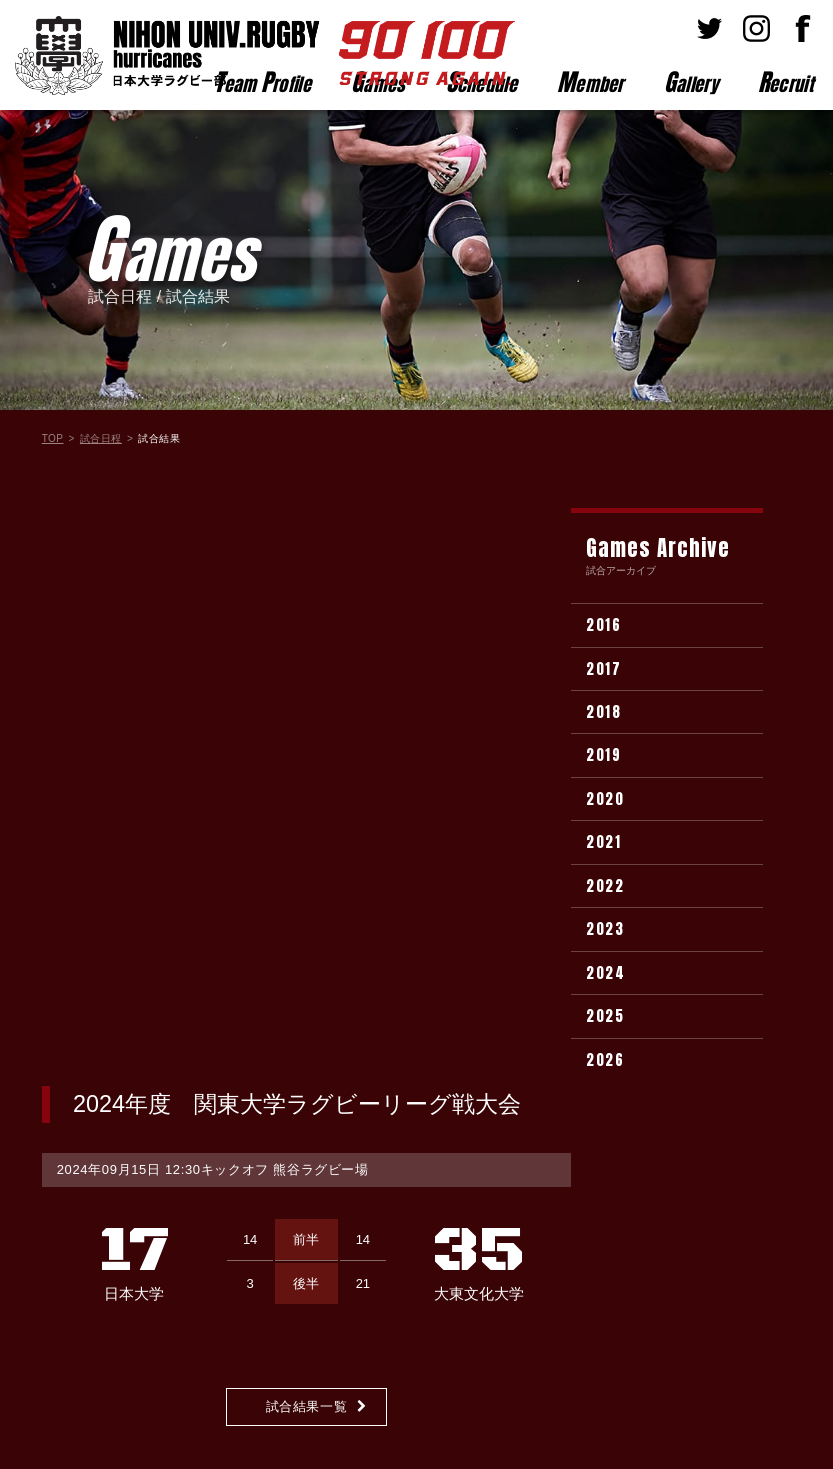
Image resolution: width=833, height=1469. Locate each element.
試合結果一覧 (307, 828)
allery (691, 82)
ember (590, 82)
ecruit (785, 82)
